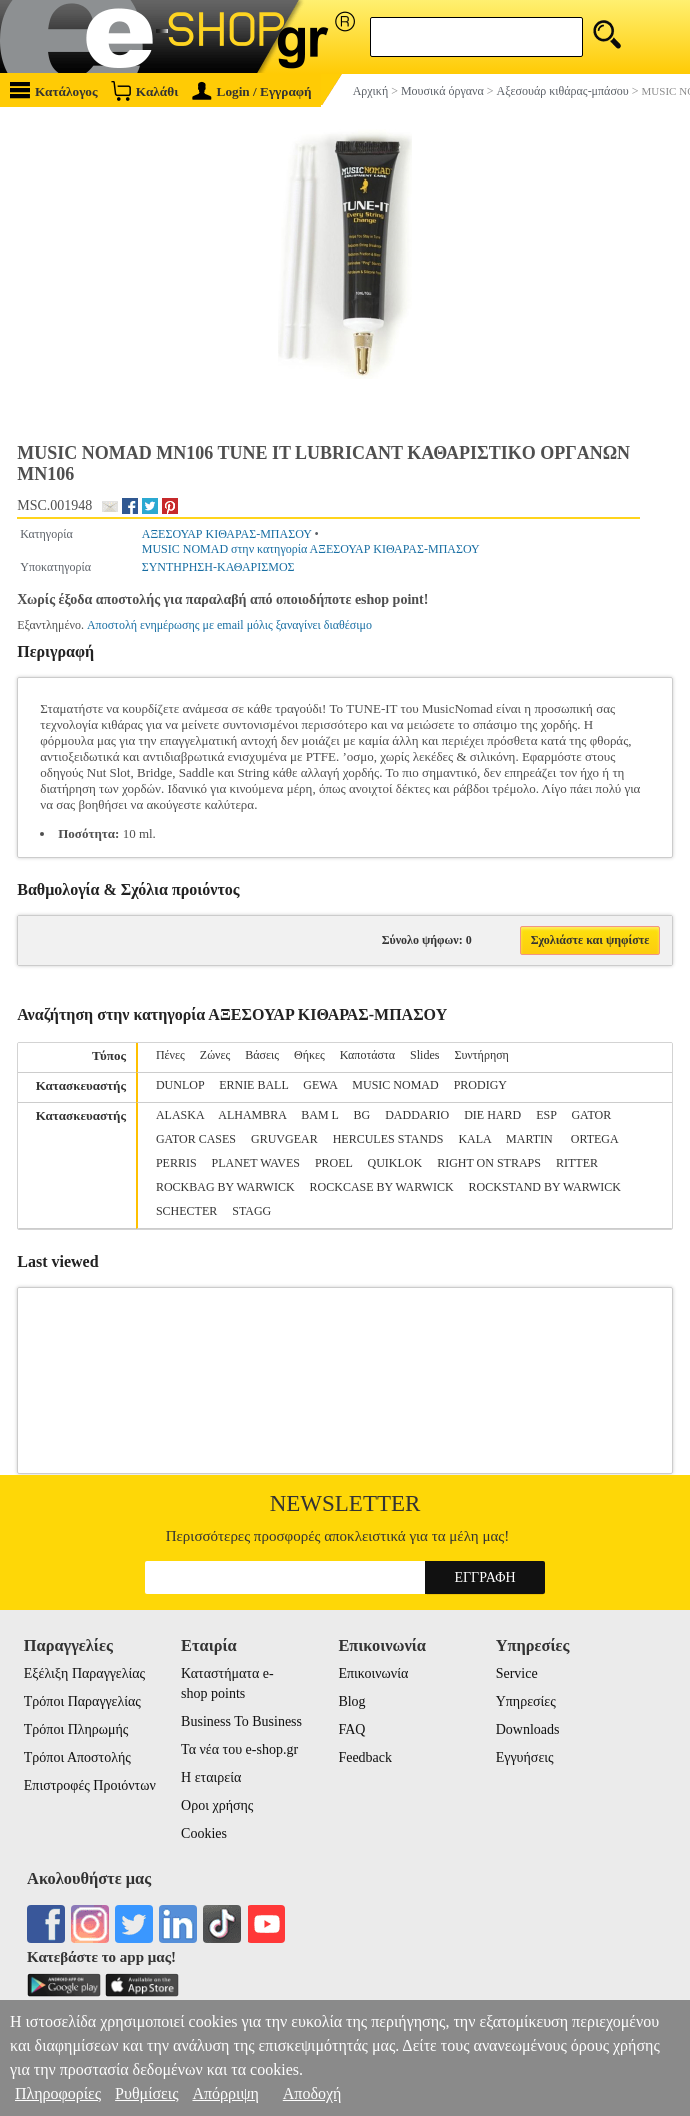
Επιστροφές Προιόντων (90, 1785)
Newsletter (345, 1503)
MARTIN (531, 1139)
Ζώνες (215, 1055)
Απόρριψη (225, 2093)
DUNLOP (180, 1085)
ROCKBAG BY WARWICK (225, 1187)
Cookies (204, 1833)
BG (362, 1115)
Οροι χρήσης (217, 1805)
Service (517, 1673)
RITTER (577, 1163)
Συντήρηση (481, 1055)
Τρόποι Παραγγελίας (82, 1701)
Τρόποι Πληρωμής (76, 1729)
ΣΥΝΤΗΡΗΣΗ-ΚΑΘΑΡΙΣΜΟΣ (218, 567)
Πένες (170, 1055)
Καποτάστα (367, 1055)
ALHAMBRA (252, 1115)
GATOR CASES (196, 1139)
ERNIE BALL (253, 1085)
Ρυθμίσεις (146, 2093)
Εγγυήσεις (525, 1757)
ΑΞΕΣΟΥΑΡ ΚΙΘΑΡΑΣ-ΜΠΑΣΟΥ (227, 534)
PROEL (334, 1163)
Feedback (365, 1757)
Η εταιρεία (211, 1777)
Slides (424, 1055)
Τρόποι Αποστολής (77, 1757)
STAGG (251, 1211)
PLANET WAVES (256, 1163)
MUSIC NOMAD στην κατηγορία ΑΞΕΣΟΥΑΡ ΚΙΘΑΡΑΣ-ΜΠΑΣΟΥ (311, 549)
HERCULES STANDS (388, 1139)
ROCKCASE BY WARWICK (382, 1187)
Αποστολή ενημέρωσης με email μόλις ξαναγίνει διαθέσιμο (229, 625)
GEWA (320, 1085)
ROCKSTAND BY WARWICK (545, 1187)
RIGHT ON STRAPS (489, 1163)
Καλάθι (144, 90)
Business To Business (241, 1721)
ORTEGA (594, 1139)
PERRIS (176, 1163)
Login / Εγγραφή (252, 91)
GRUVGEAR (284, 1139)
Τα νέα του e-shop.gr (239, 1749)
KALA (474, 1139)
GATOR (591, 1115)
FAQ (351, 1729)
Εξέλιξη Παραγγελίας (84, 1673)
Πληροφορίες (58, 2093)
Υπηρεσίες (526, 1701)
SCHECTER (186, 1211)
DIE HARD (492, 1115)
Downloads (528, 1729)
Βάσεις (262, 1055)
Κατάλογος (54, 90)
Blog (351, 1701)
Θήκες (309, 1055)
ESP (546, 1115)
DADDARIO (417, 1115)
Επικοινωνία (373, 1673)
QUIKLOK (395, 1163)
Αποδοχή (312, 2093)
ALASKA (180, 1115)
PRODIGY (480, 1085)
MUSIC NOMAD (395, 1085)
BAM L (319, 1115)
